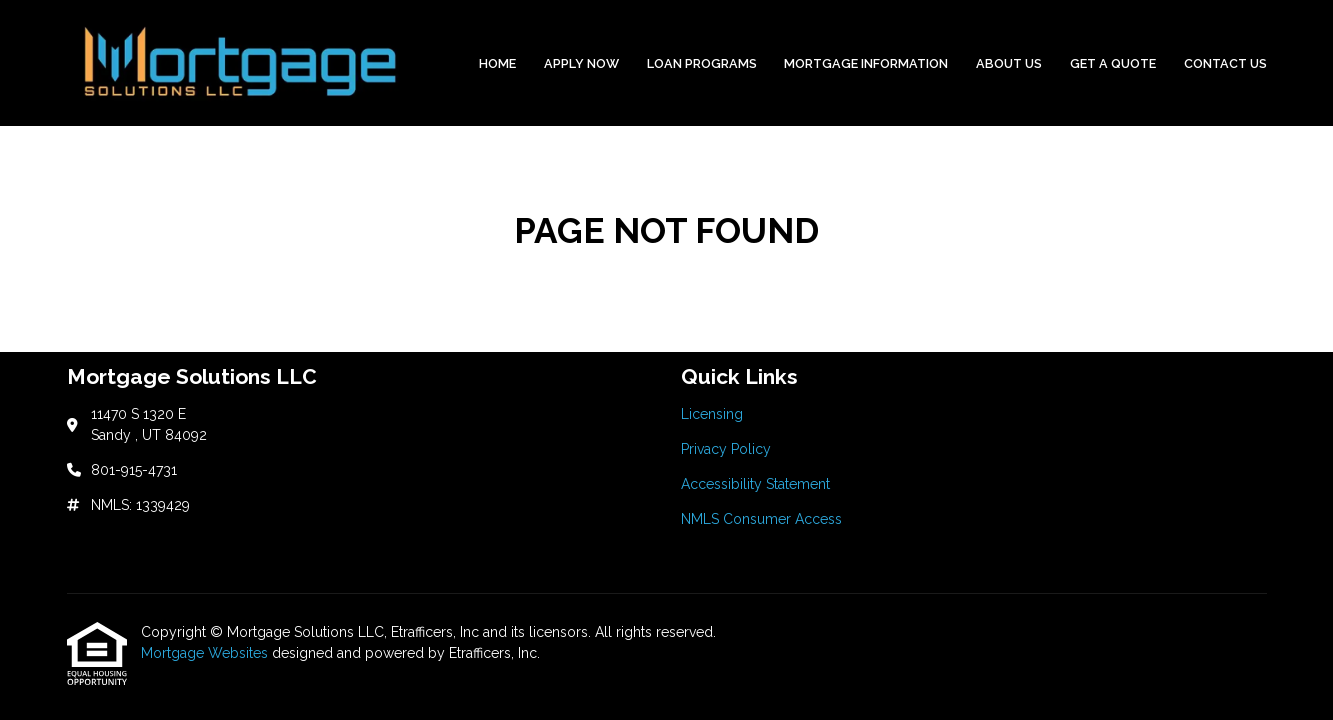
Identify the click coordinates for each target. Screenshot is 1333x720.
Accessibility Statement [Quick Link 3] (755, 484)
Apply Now (581, 63)
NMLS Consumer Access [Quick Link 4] (761, 519)
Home (497, 63)
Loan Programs (702, 63)
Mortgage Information (866, 63)
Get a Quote (1113, 63)
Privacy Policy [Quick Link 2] (726, 449)
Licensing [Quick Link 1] (712, 414)
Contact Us (1225, 63)
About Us (1009, 63)
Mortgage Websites (206, 653)
